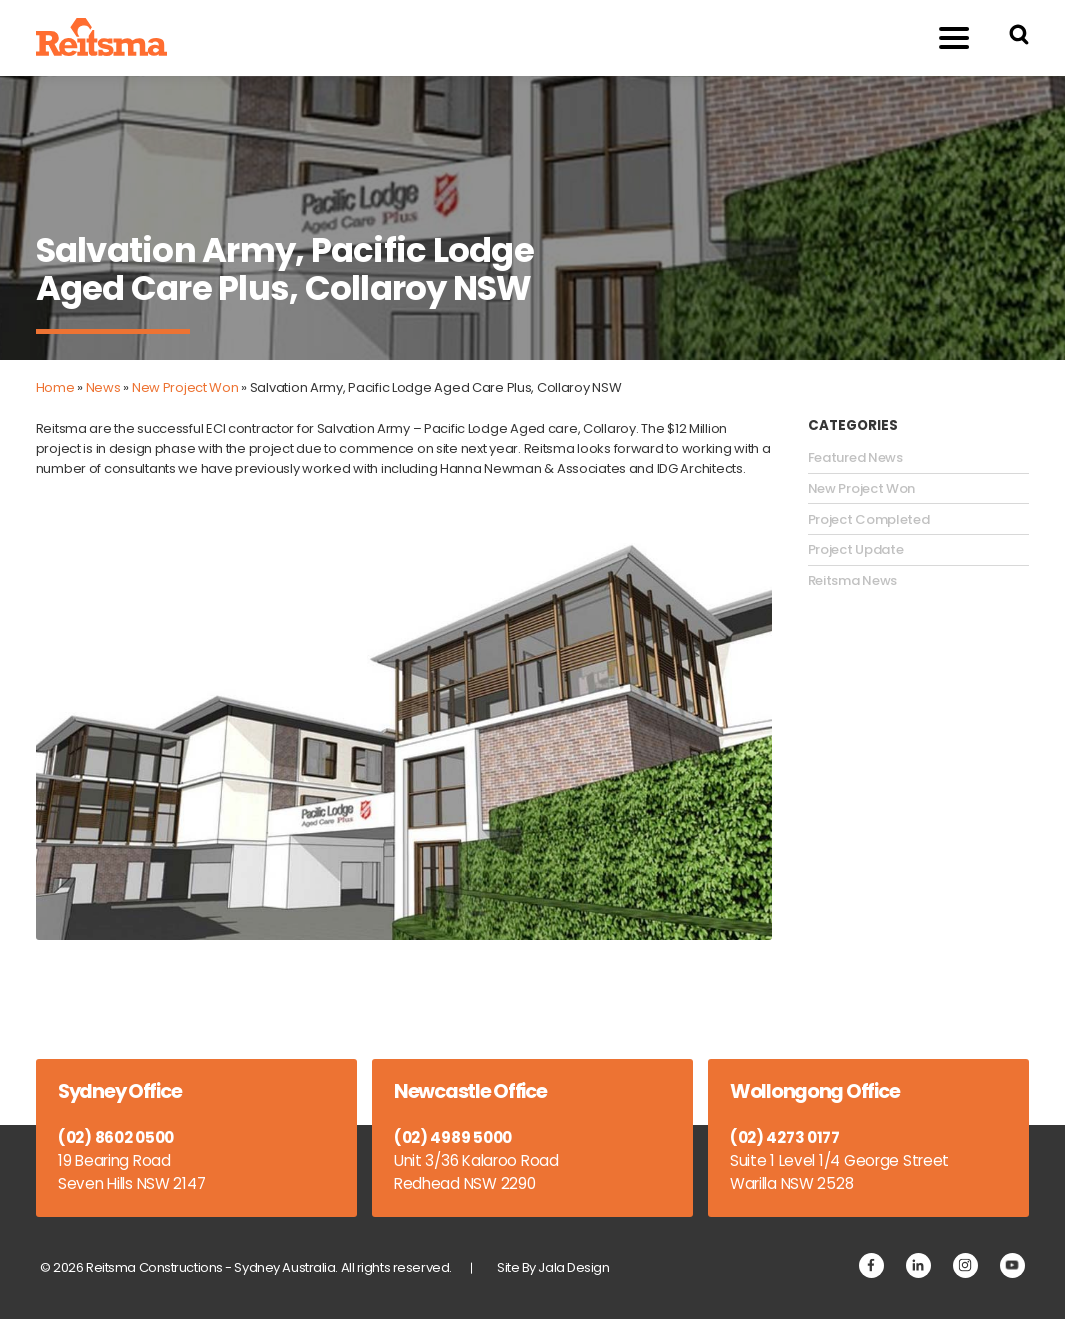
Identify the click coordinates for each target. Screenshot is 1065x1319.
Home (55, 387)
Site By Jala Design (553, 1267)
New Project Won (185, 387)
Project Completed (869, 520)
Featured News (855, 458)
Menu (943, 37)
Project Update (856, 550)
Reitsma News (852, 581)
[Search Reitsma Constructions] (1019, 37)
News (103, 387)
